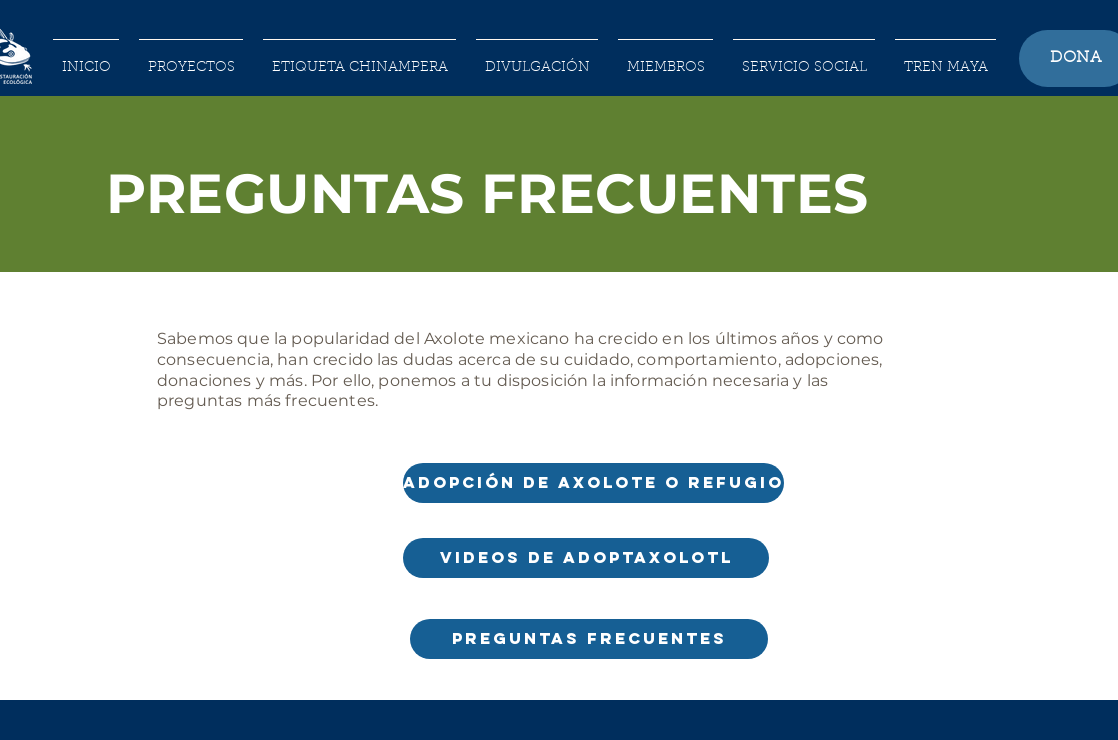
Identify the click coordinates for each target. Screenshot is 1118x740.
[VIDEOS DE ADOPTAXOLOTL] (586, 558)
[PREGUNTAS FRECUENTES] (589, 639)
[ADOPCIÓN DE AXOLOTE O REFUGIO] (593, 483)
